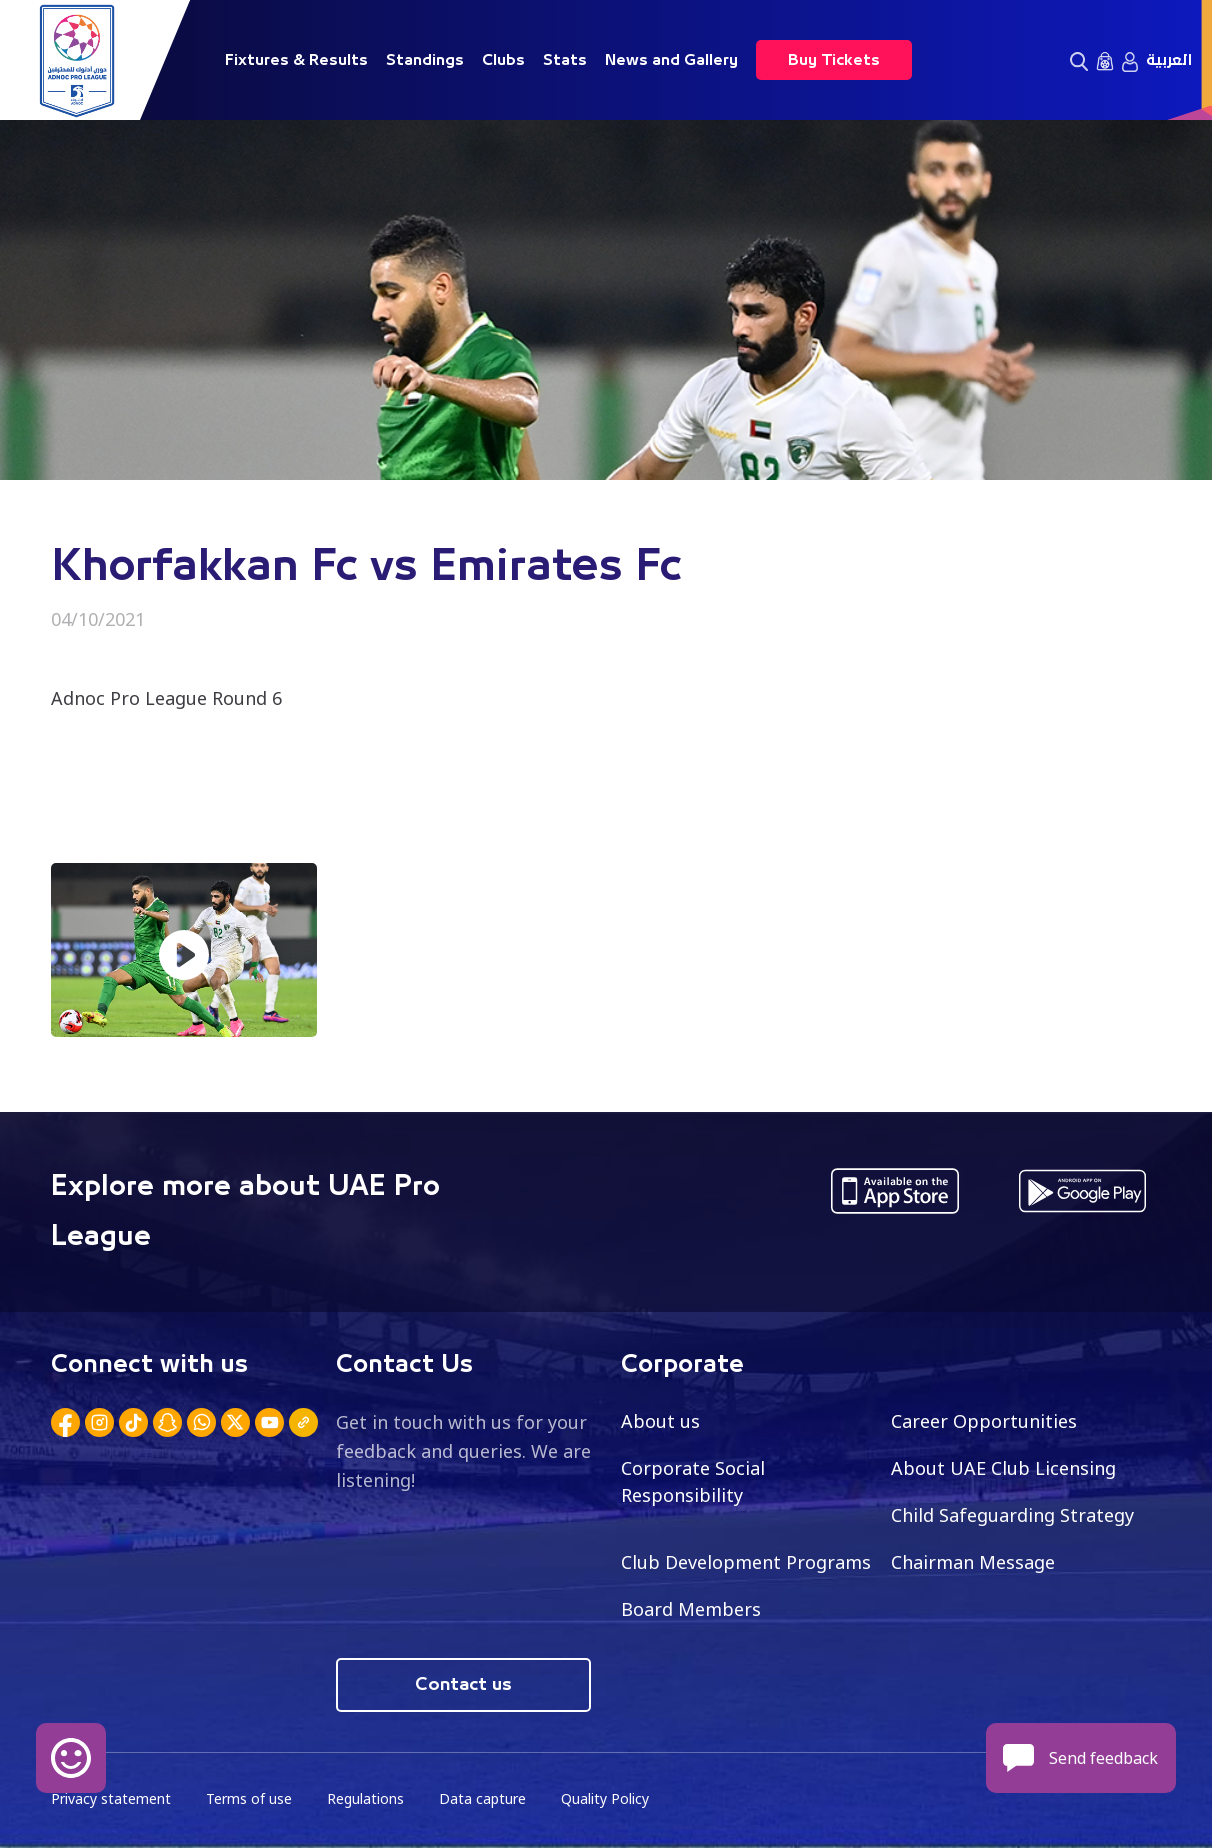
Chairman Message (973, 1562)
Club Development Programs (746, 1562)
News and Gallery (671, 60)
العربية (1169, 60)
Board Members (691, 1609)
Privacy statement (111, 1798)
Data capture (482, 1798)
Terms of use (249, 1798)
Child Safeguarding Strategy (1012, 1515)
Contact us (463, 1685)
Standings (425, 60)
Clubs (503, 60)
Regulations (365, 1798)
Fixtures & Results (296, 60)
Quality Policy (605, 1798)
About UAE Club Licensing (1003, 1468)
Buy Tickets (834, 60)
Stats (565, 60)
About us (660, 1421)
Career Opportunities (984, 1421)
